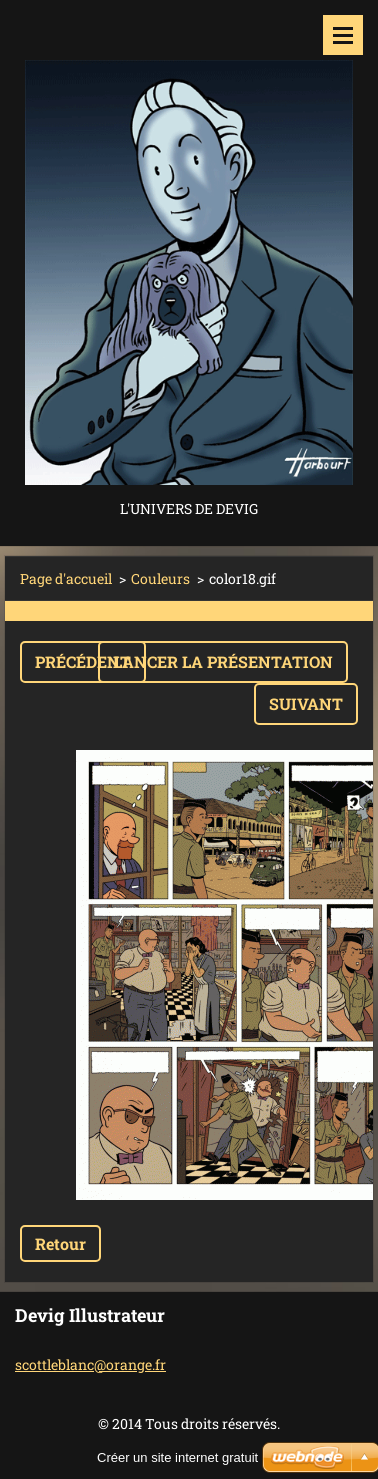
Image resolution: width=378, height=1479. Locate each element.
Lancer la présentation (223, 661)
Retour (60, 1243)
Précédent (83, 661)
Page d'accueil (66, 578)
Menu (343, 35)
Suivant (306, 703)
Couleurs (160, 578)
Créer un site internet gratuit (177, 1457)
